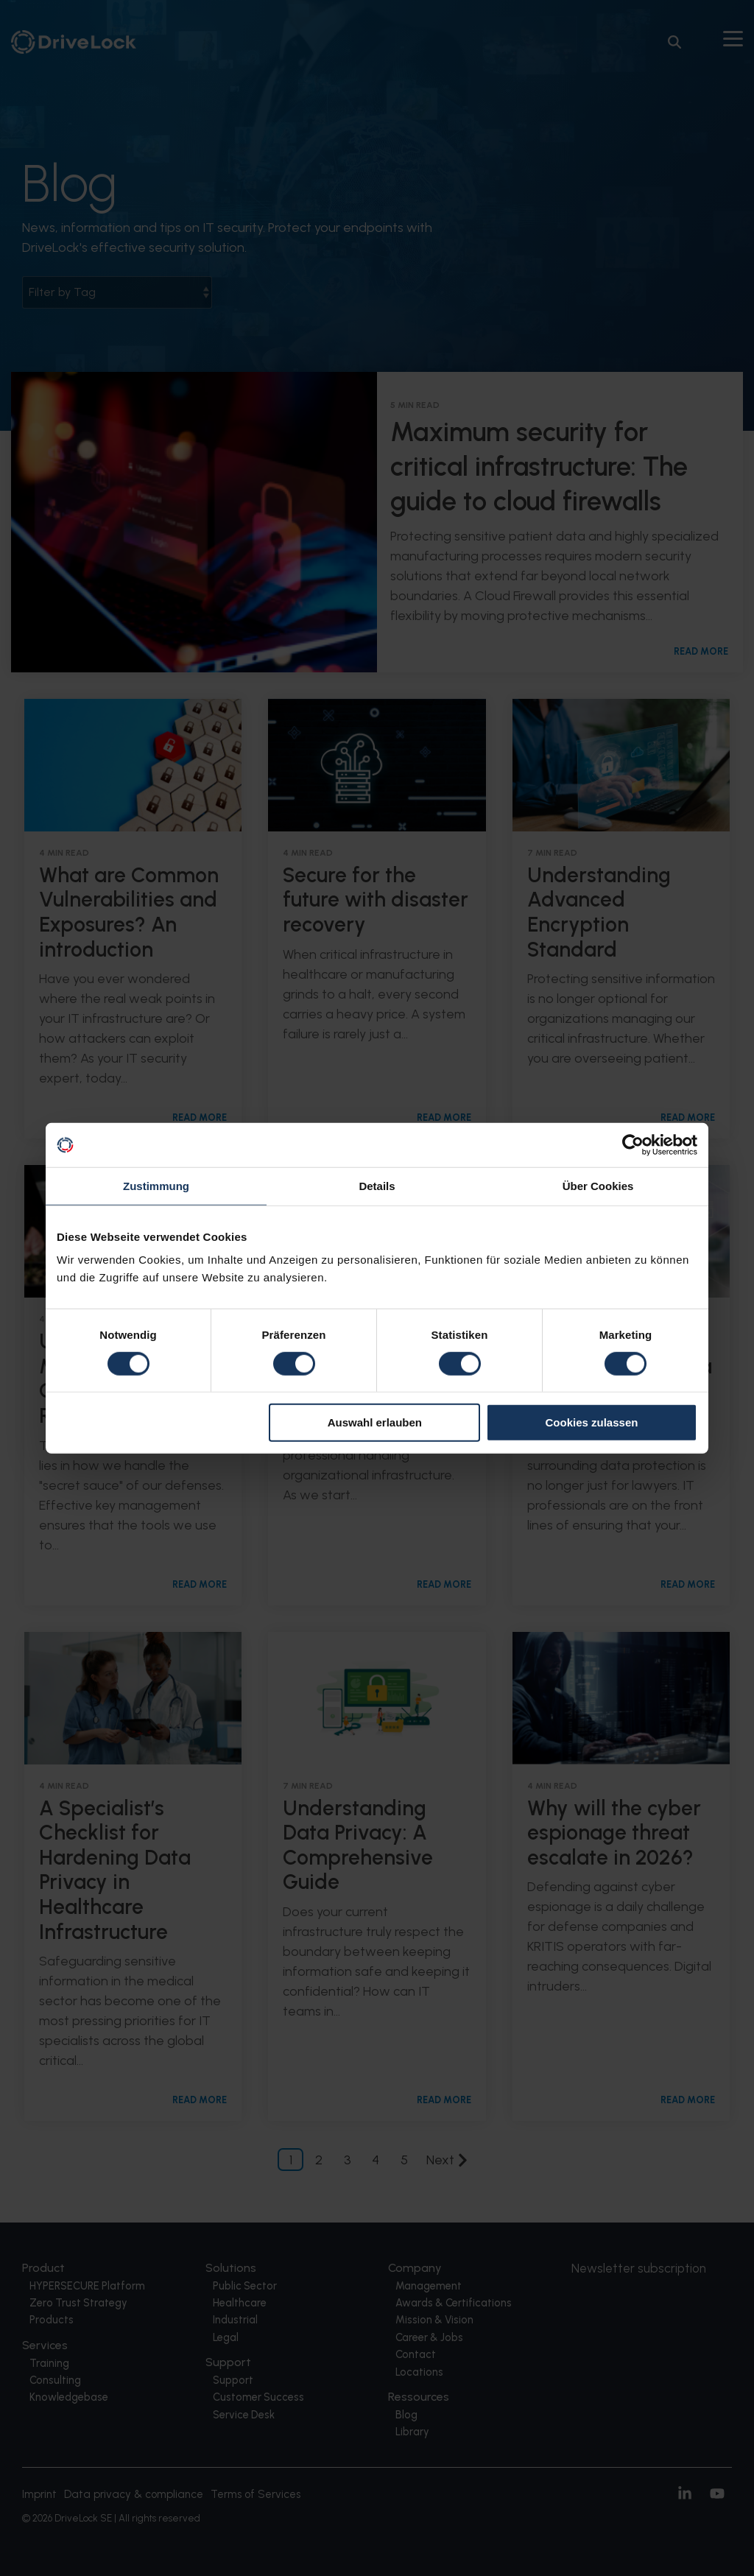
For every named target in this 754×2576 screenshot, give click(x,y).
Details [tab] (377, 1186)
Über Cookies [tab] (598, 1186)
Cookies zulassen (592, 1422)
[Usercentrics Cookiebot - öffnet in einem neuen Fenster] (632, 1145)
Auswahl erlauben (375, 1422)
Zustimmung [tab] (156, 1186)
